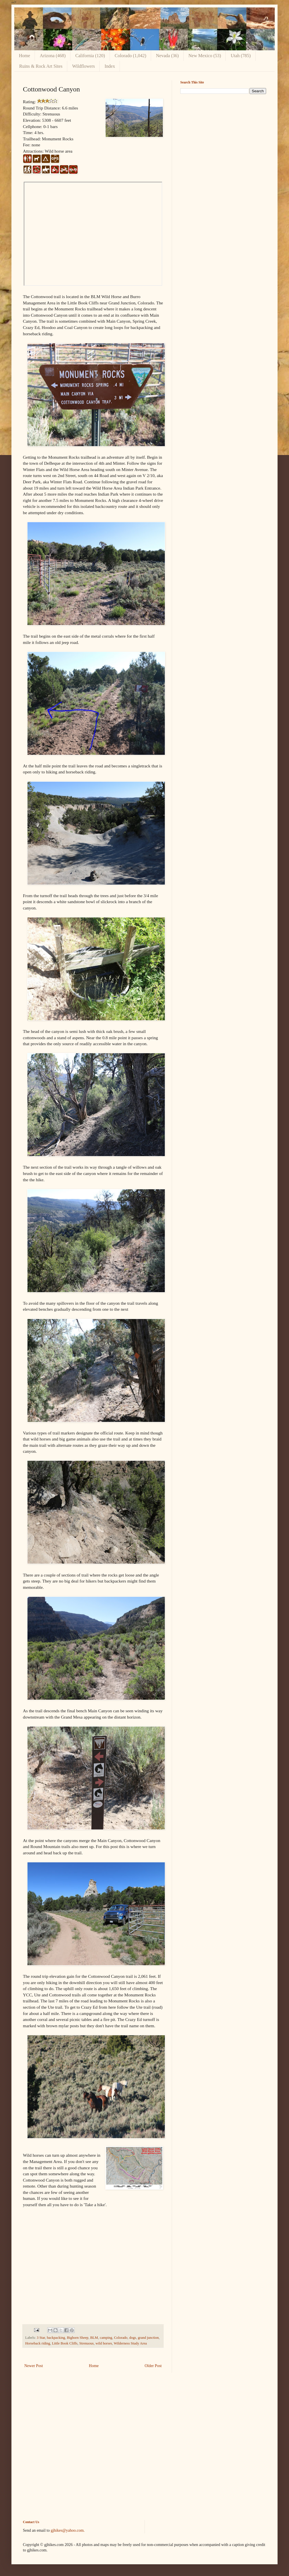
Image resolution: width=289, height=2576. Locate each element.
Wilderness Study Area (130, 2343)
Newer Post (33, 2366)
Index (109, 66)
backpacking (56, 2338)
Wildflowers (83, 66)
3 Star (41, 2338)
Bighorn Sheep (77, 2338)
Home (24, 55)
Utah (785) (241, 55)
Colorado (120, 2338)
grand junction (148, 2338)
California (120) (90, 55)
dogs (132, 2338)
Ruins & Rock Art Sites (40, 66)
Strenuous (86, 2343)
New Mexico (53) (205, 55)
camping (106, 2338)
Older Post (153, 2366)
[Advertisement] (223, 138)
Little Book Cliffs (64, 2343)
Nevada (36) (167, 55)
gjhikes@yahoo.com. (68, 2530)
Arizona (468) (53, 55)
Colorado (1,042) (130, 55)
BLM (94, 2338)
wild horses (104, 2343)
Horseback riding (37, 2343)
